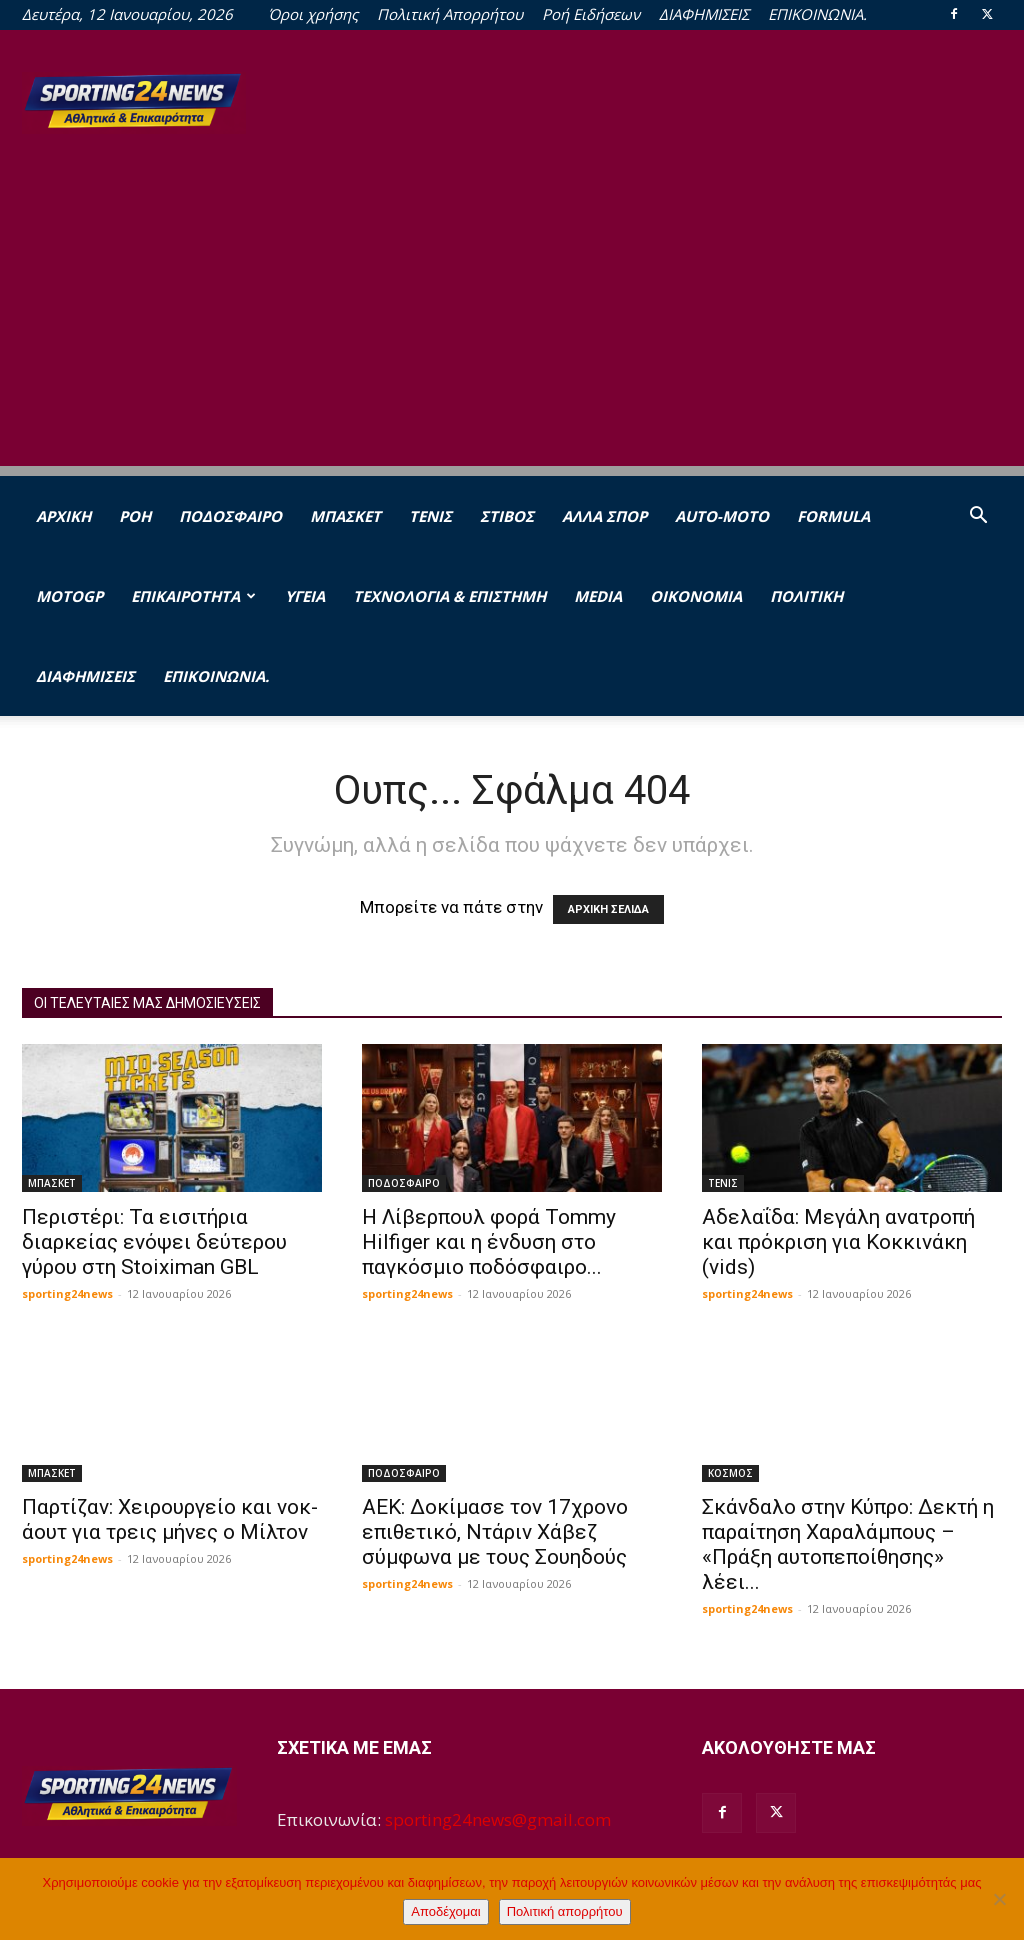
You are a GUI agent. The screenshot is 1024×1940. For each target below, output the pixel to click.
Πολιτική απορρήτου (565, 1911)
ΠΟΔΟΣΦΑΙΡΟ (230, 516)
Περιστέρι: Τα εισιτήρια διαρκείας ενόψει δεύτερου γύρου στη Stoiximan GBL (154, 1242)
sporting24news (67, 1293)
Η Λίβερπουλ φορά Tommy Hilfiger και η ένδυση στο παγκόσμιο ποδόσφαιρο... (489, 1242)
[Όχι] (999, 1899)
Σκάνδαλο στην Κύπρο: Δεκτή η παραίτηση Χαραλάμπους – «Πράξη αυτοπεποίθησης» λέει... (848, 1544)
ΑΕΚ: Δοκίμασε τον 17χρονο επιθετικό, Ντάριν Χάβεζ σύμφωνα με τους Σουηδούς (495, 1532)
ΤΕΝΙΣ (430, 516)
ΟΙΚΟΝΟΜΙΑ (696, 596)
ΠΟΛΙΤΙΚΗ (806, 596)
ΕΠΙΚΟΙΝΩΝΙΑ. (817, 14)
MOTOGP (69, 596)
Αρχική (63, 516)
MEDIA (598, 596)
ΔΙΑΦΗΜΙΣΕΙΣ (704, 14)
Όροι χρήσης (313, 14)
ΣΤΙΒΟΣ (507, 516)
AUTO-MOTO (722, 516)
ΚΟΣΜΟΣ (730, 1473)
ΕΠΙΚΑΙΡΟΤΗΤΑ (193, 596)
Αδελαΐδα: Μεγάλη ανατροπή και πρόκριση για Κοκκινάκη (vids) (838, 1242)
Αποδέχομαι (445, 1911)
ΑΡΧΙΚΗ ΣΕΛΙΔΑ (608, 909)
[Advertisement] (512, 326)
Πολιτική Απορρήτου (450, 14)
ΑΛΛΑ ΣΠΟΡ (604, 516)
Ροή (135, 516)
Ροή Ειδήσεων (591, 14)
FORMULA (833, 516)
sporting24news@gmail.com (498, 1819)
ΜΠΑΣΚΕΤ (345, 516)
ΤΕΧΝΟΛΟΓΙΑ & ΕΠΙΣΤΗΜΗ (449, 596)
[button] (978, 516)
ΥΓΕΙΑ (305, 596)
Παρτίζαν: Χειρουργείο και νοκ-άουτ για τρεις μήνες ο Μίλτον (170, 1519)
